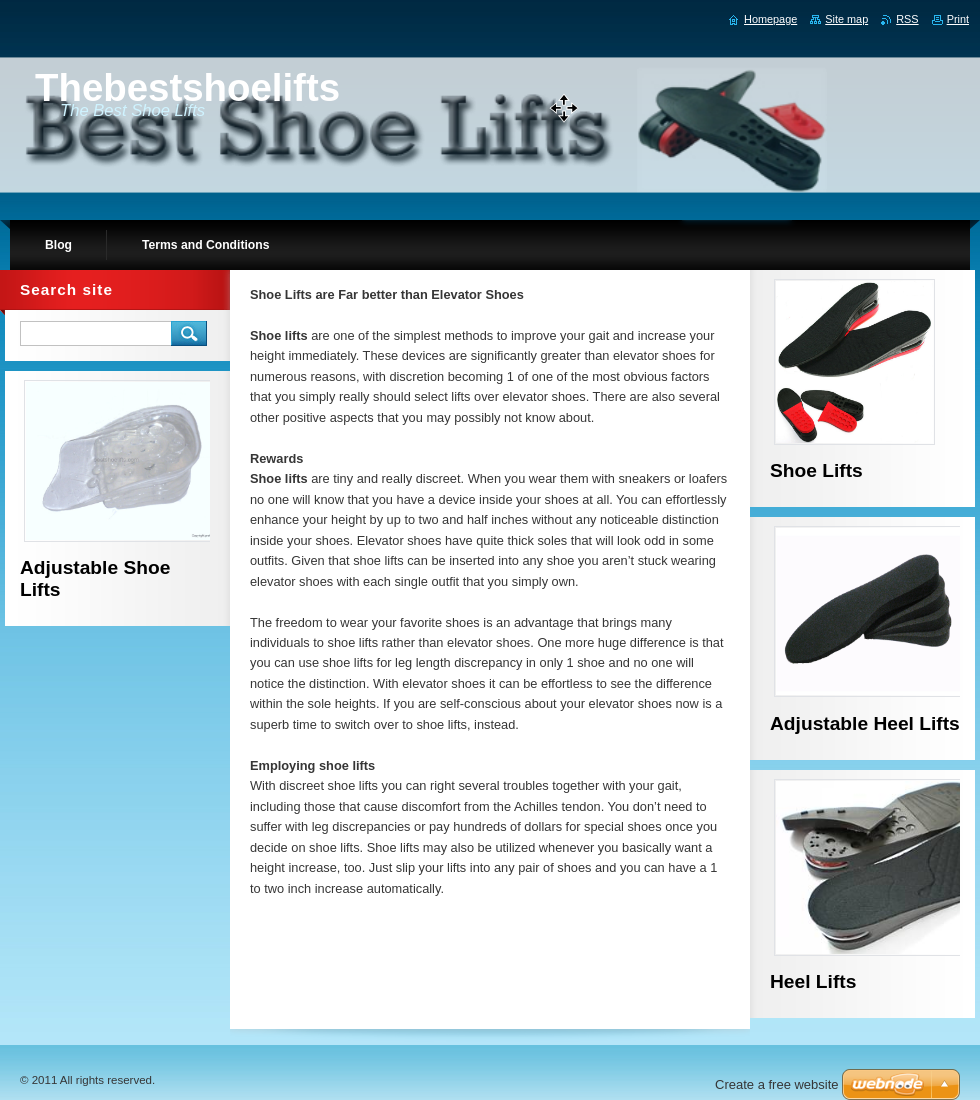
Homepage (770, 19)
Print (958, 19)
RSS (907, 19)
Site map (846, 19)
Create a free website (777, 1084)
